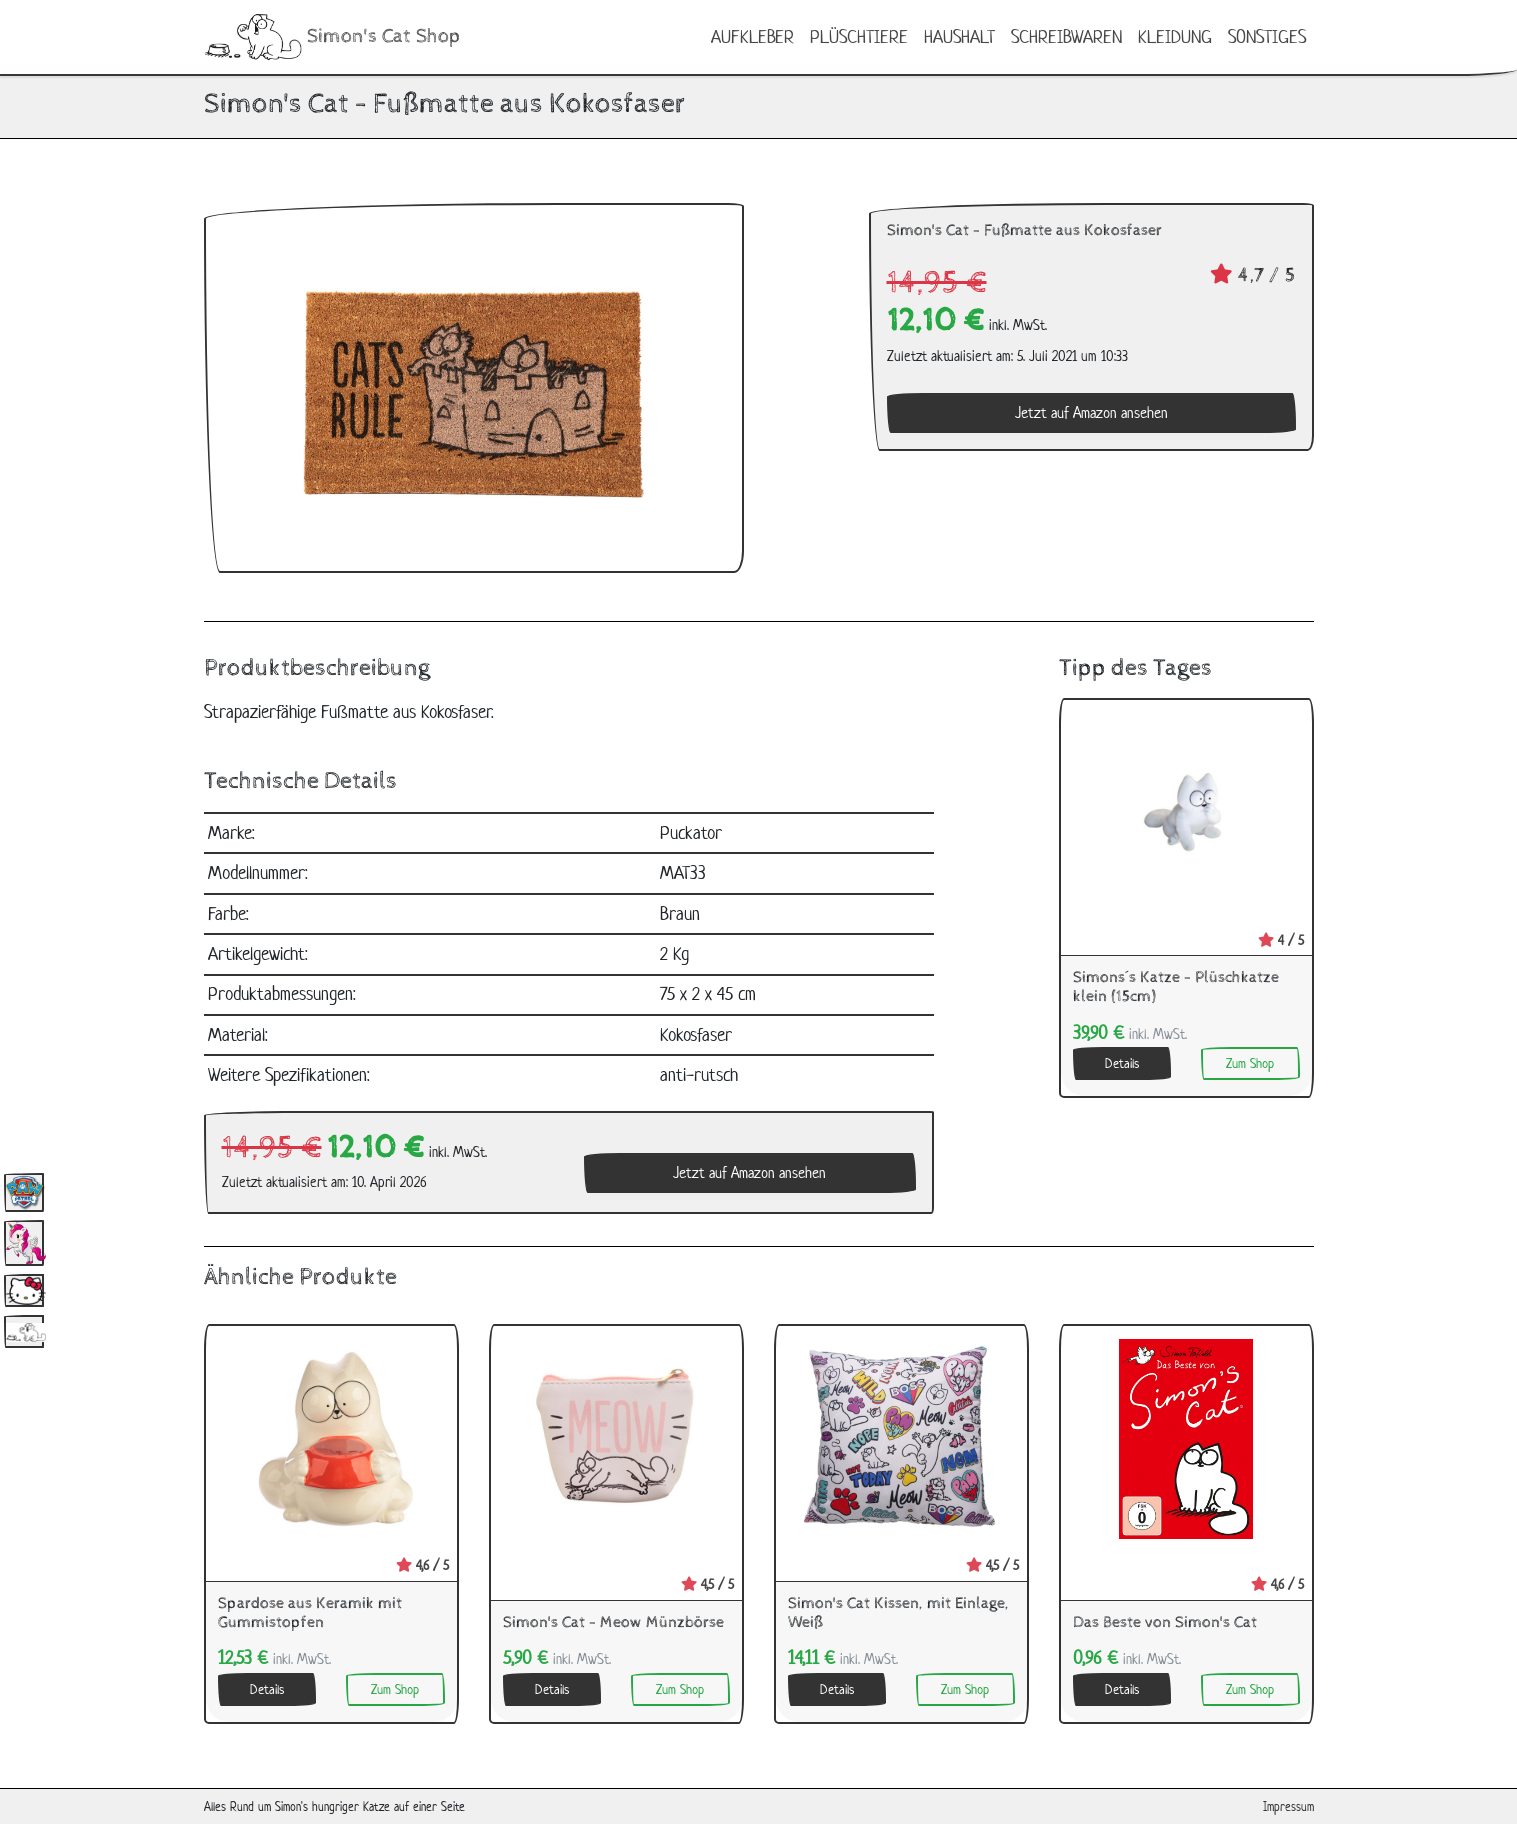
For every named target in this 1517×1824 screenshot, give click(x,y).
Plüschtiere (859, 36)
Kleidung (1175, 36)
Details (1122, 1063)
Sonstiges (1267, 36)
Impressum (1288, 1806)
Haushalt (959, 36)
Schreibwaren (1066, 36)
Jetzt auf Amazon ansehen (1091, 412)
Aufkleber (752, 36)
